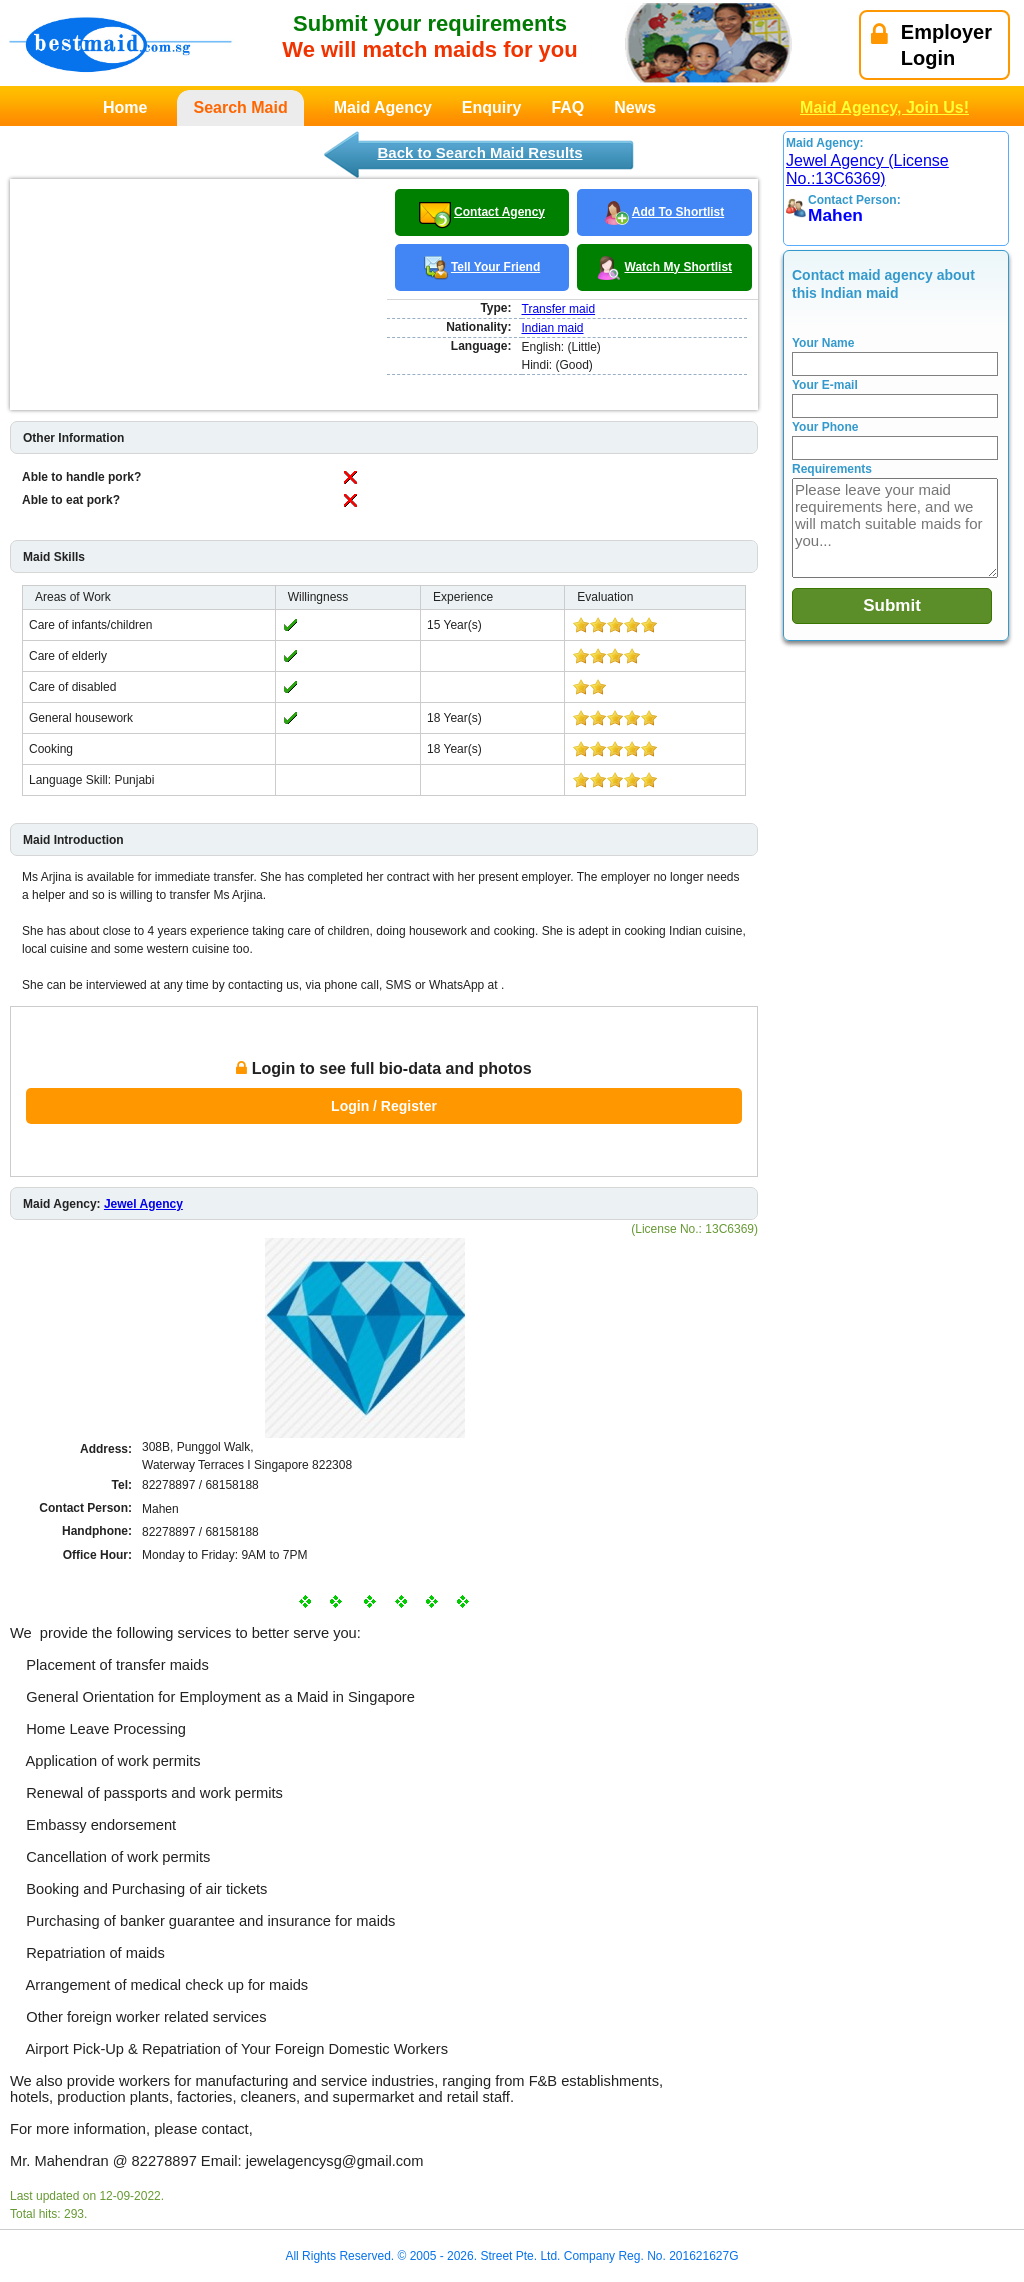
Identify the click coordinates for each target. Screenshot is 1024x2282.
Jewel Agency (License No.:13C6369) (867, 169)
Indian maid (553, 328)
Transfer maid (559, 309)
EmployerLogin (931, 45)
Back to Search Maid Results (479, 152)
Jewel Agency (143, 1204)
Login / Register (384, 1106)
